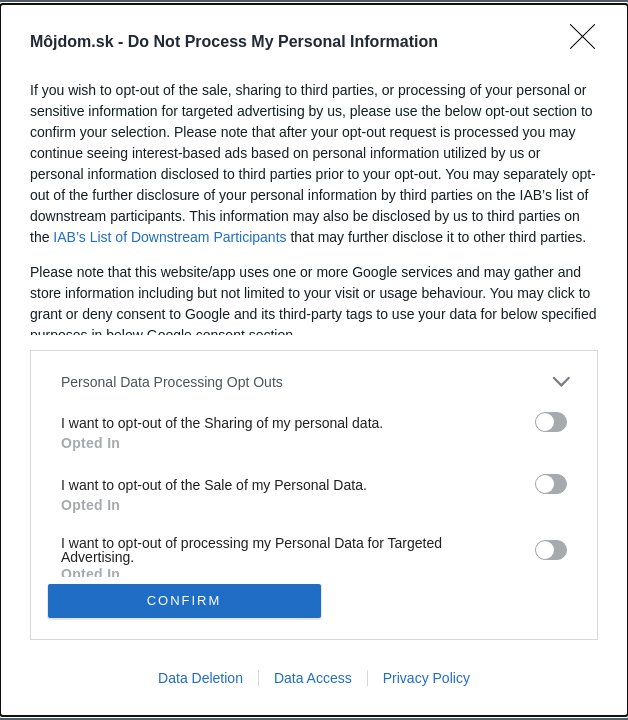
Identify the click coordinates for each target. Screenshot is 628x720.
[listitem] (314, 381)
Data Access (313, 678)
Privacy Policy (426, 678)
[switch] (551, 422)
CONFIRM (184, 600)
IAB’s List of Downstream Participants (169, 237)
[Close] (589, 43)
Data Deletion (200, 678)
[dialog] (314, 360)
